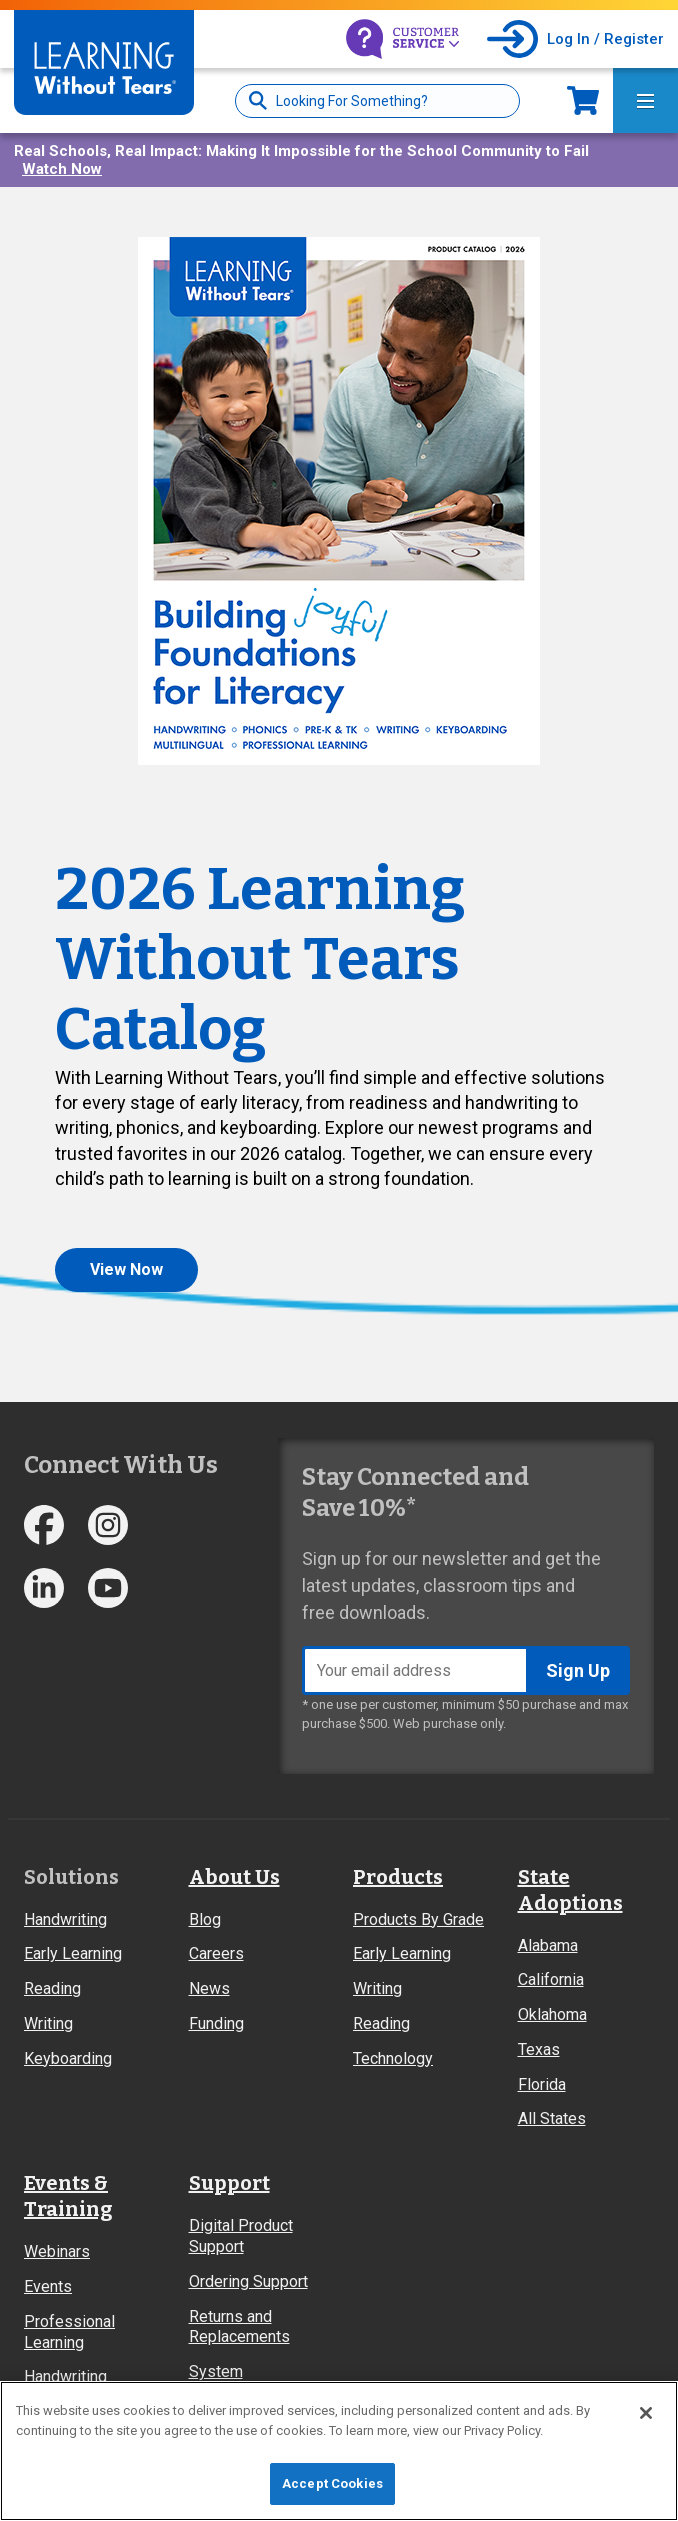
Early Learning (73, 1953)
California (551, 1979)
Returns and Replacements (239, 2327)
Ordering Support (248, 2281)
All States (552, 2118)
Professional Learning (69, 2332)
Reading (52, 1988)
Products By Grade (418, 1919)
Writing (48, 2023)
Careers (216, 1953)
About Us (234, 1877)
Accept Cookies (332, 2483)
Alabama (548, 1945)
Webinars (57, 2251)
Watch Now (62, 169)
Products (398, 1877)
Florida (542, 2084)
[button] (339, 501)
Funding (216, 2023)
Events (48, 2286)
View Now (126, 1269)
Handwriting (65, 1919)
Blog (205, 1919)
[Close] (646, 2413)
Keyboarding (68, 2058)
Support (229, 2183)
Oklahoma (552, 2014)
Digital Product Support (241, 2236)
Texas (539, 2049)
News (209, 1988)
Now (583, 100)
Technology (393, 2058)
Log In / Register (605, 39)
